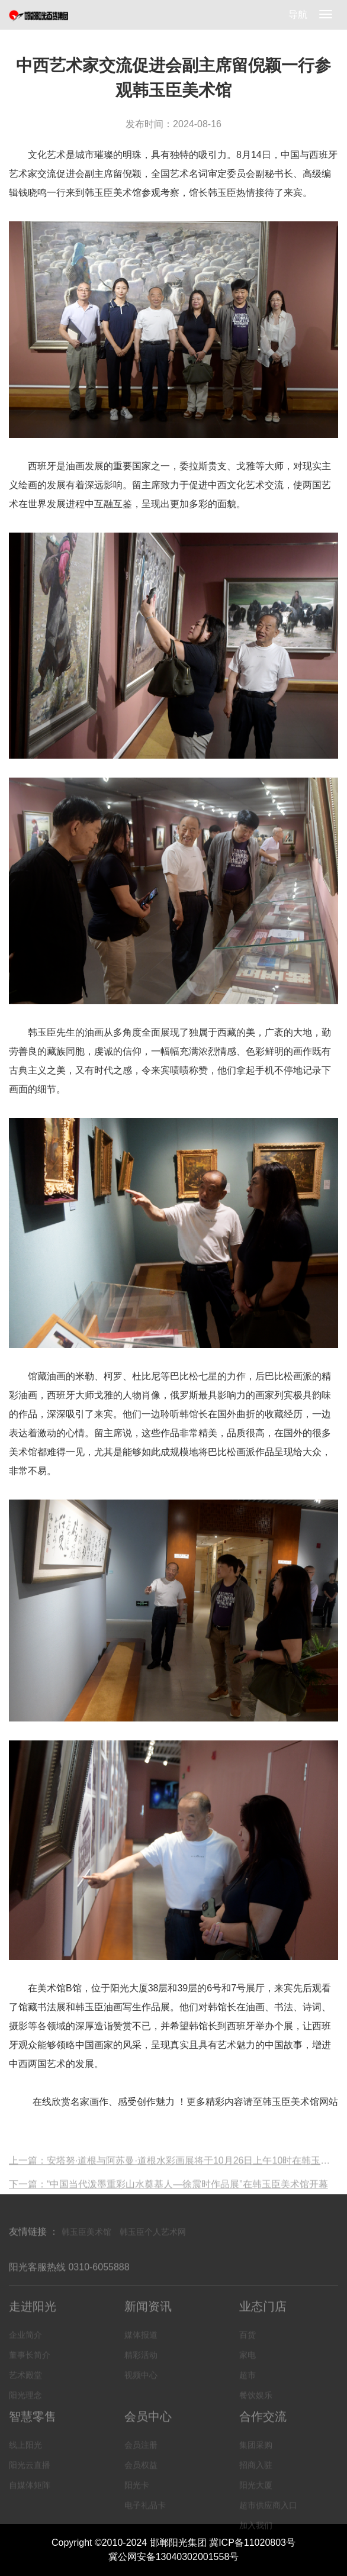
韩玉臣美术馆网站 (300, 2102)
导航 (297, 14)
